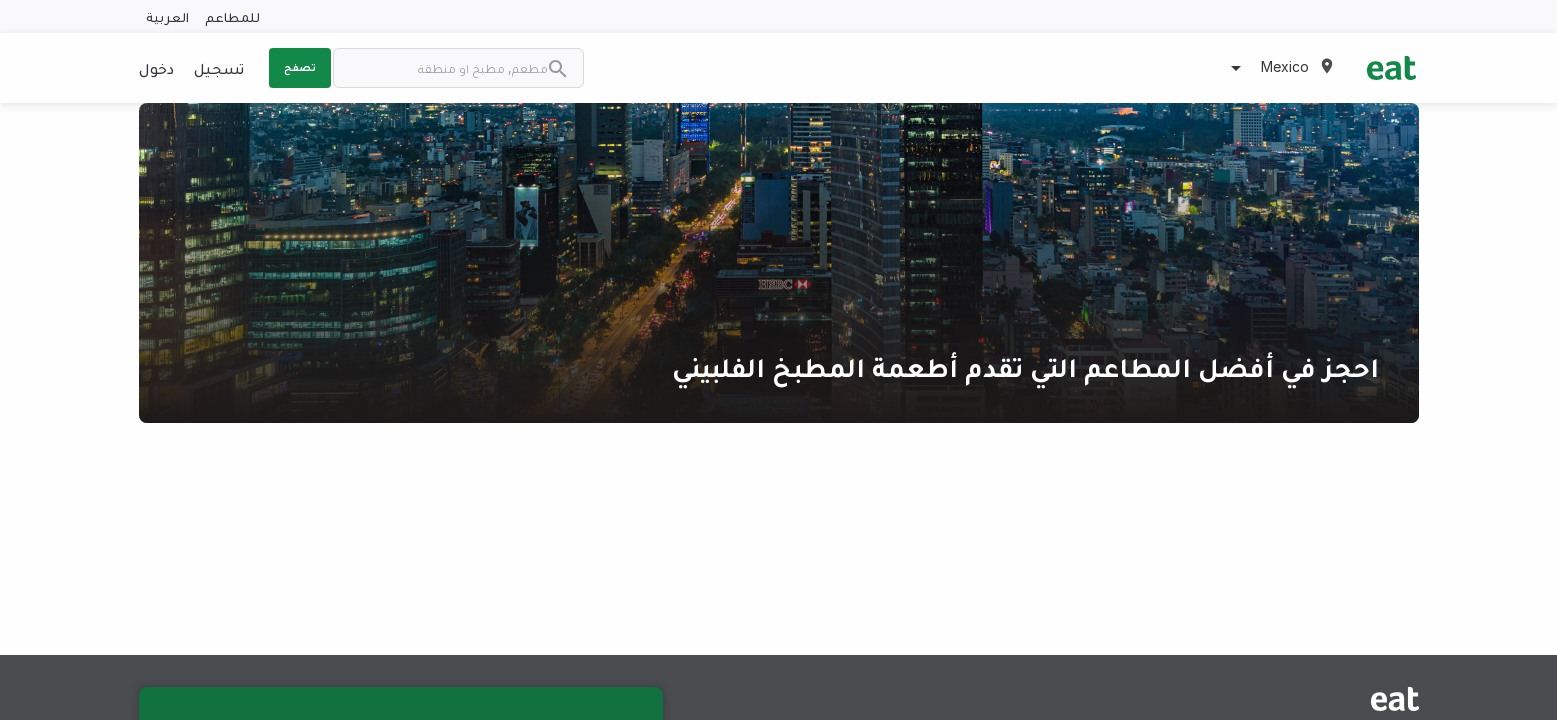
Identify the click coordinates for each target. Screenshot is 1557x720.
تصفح (300, 67)
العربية (167, 16)
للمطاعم (232, 16)
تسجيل (219, 68)
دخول (156, 68)
